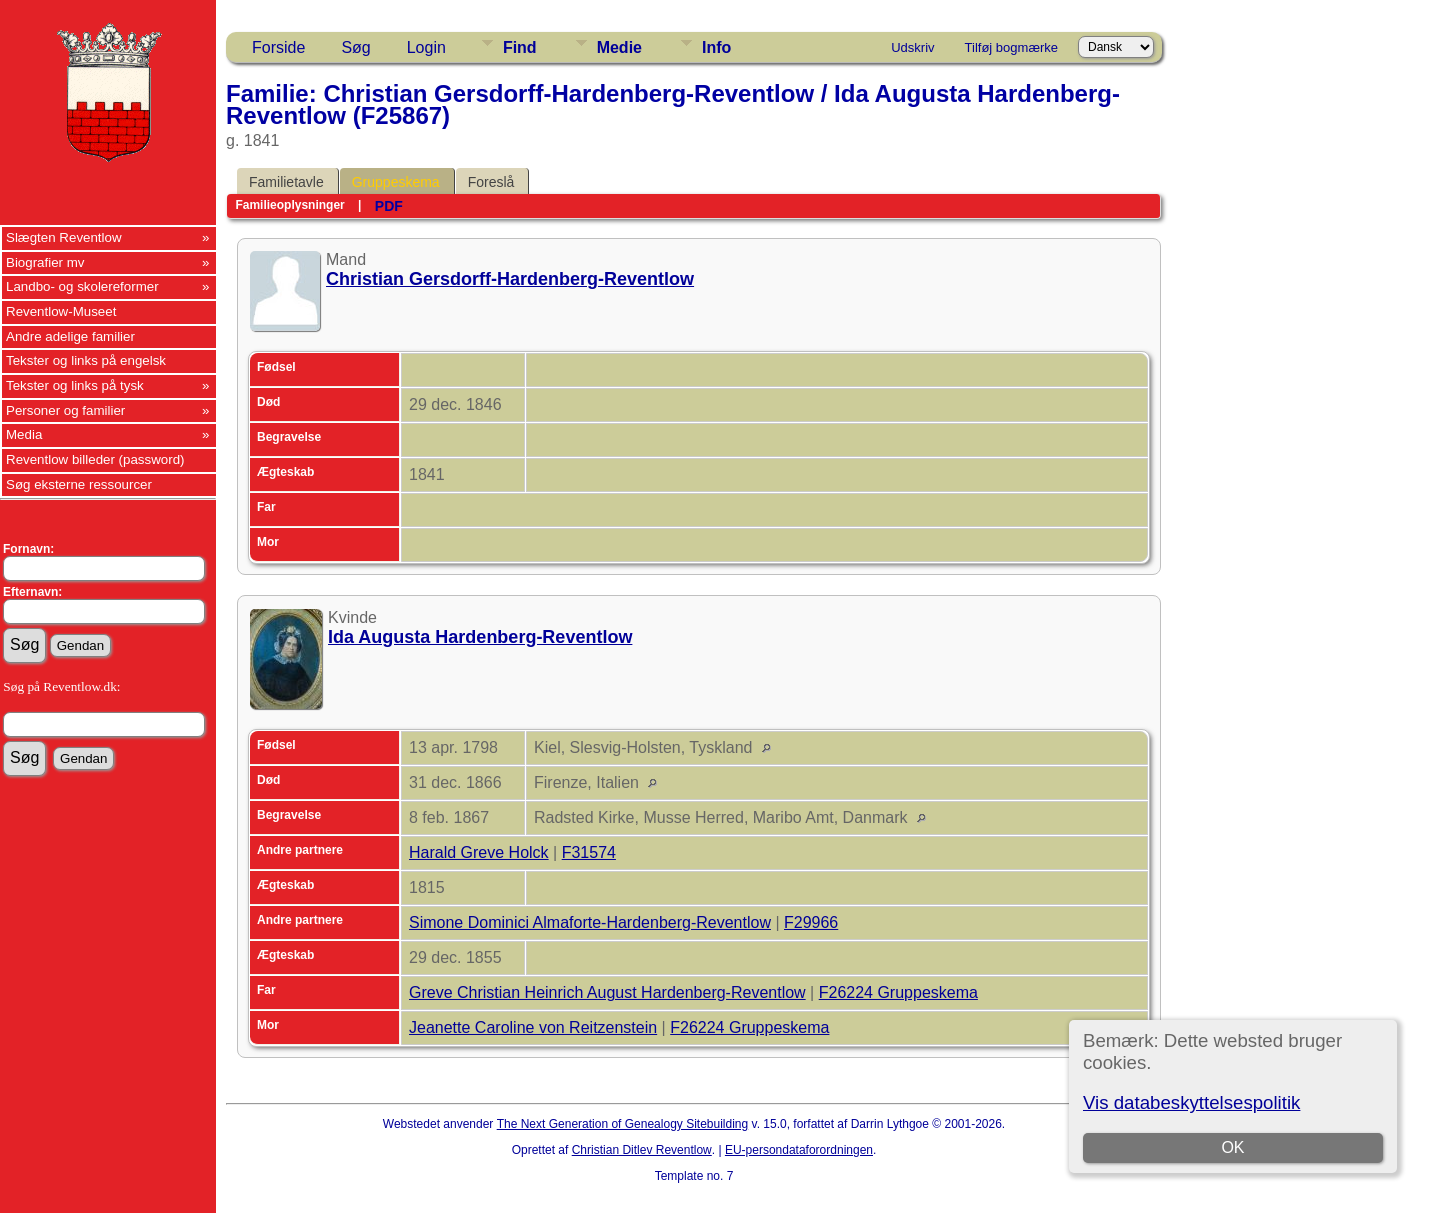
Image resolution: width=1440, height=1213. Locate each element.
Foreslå (491, 182)
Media (24, 434)
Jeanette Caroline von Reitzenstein (533, 1027)
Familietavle (286, 182)
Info (716, 47)
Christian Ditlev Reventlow (642, 1150)
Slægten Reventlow (64, 237)
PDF (389, 206)
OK (1232, 1147)
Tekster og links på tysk (75, 385)
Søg (355, 47)
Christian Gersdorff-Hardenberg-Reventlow (510, 279)
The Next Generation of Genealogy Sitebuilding (623, 1124)
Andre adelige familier (70, 336)
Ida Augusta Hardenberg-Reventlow (480, 637)
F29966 (811, 922)
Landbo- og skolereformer (82, 286)
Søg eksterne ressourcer (79, 484)
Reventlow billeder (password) (95, 459)
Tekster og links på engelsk (86, 360)
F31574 (589, 852)
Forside (278, 47)
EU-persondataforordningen (799, 1150)
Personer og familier (65, 410)
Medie (619, 47)
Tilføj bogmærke (1011, 47)
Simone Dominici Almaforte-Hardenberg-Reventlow (590, 922)
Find (520, 47)
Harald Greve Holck (479, 852)
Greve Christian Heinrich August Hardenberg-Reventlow (607, 992)
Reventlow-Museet (61, 311)
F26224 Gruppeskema (898, 992)
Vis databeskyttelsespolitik (1191, 1102)
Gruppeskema (396, 182)
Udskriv (912, 47)
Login (426, 47)
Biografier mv (45, 262)
